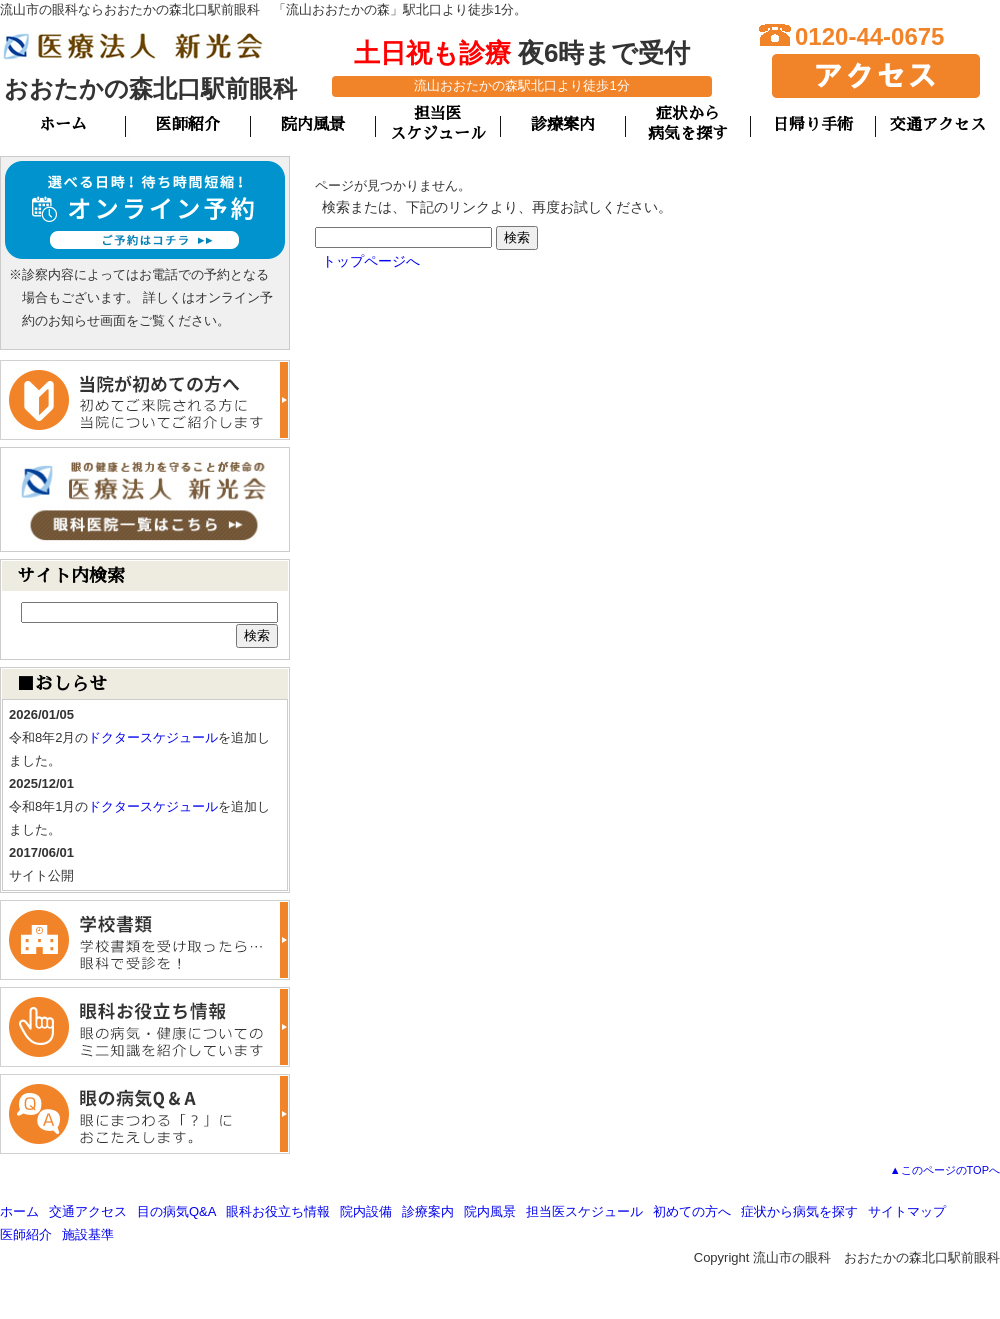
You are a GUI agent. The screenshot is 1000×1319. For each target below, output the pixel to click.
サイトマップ (907, 1211)
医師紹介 (188, 125)
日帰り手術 (813, 125)
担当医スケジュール (584, 1211)
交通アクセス (938, 125)
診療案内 (563, 125)
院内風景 (313, 125)
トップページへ (371, 261)
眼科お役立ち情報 (278, 1211)
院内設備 (366, 1211)
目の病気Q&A (176, 1211)
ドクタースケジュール (153, 737)
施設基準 (88, 1234)
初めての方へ (692, 1211)
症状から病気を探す (799, 1211)
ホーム (63, 125)
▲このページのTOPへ (945, 1170)
